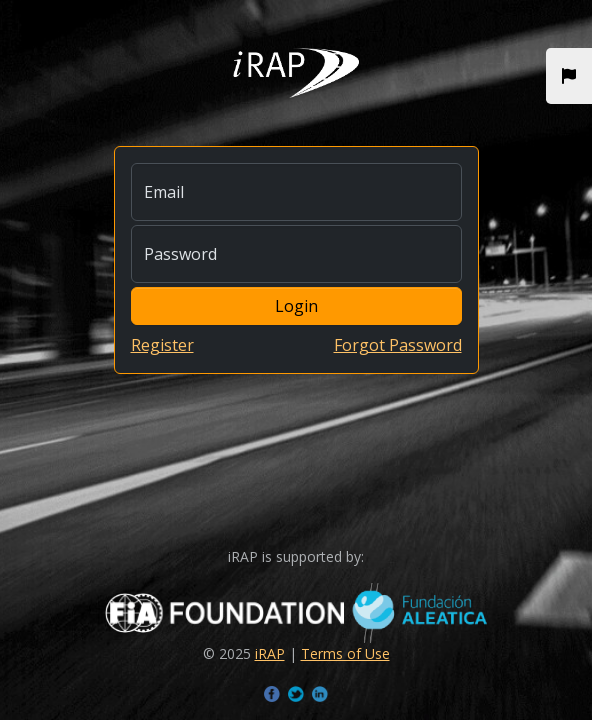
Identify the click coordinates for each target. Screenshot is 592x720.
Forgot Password (398, 345)
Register (162, 345)
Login (296, 306)
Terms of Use (345, 653)
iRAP (270, 653)
